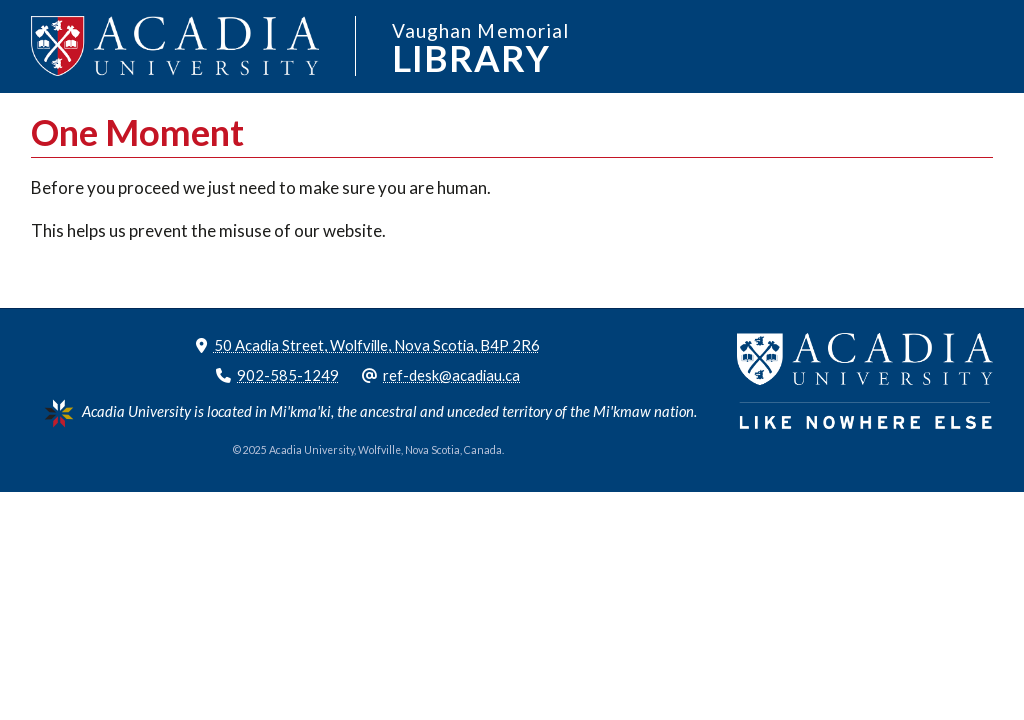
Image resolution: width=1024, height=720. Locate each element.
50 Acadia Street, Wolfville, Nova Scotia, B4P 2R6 (377, 345)
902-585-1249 (288, 375)
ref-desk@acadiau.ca (451, 375)
